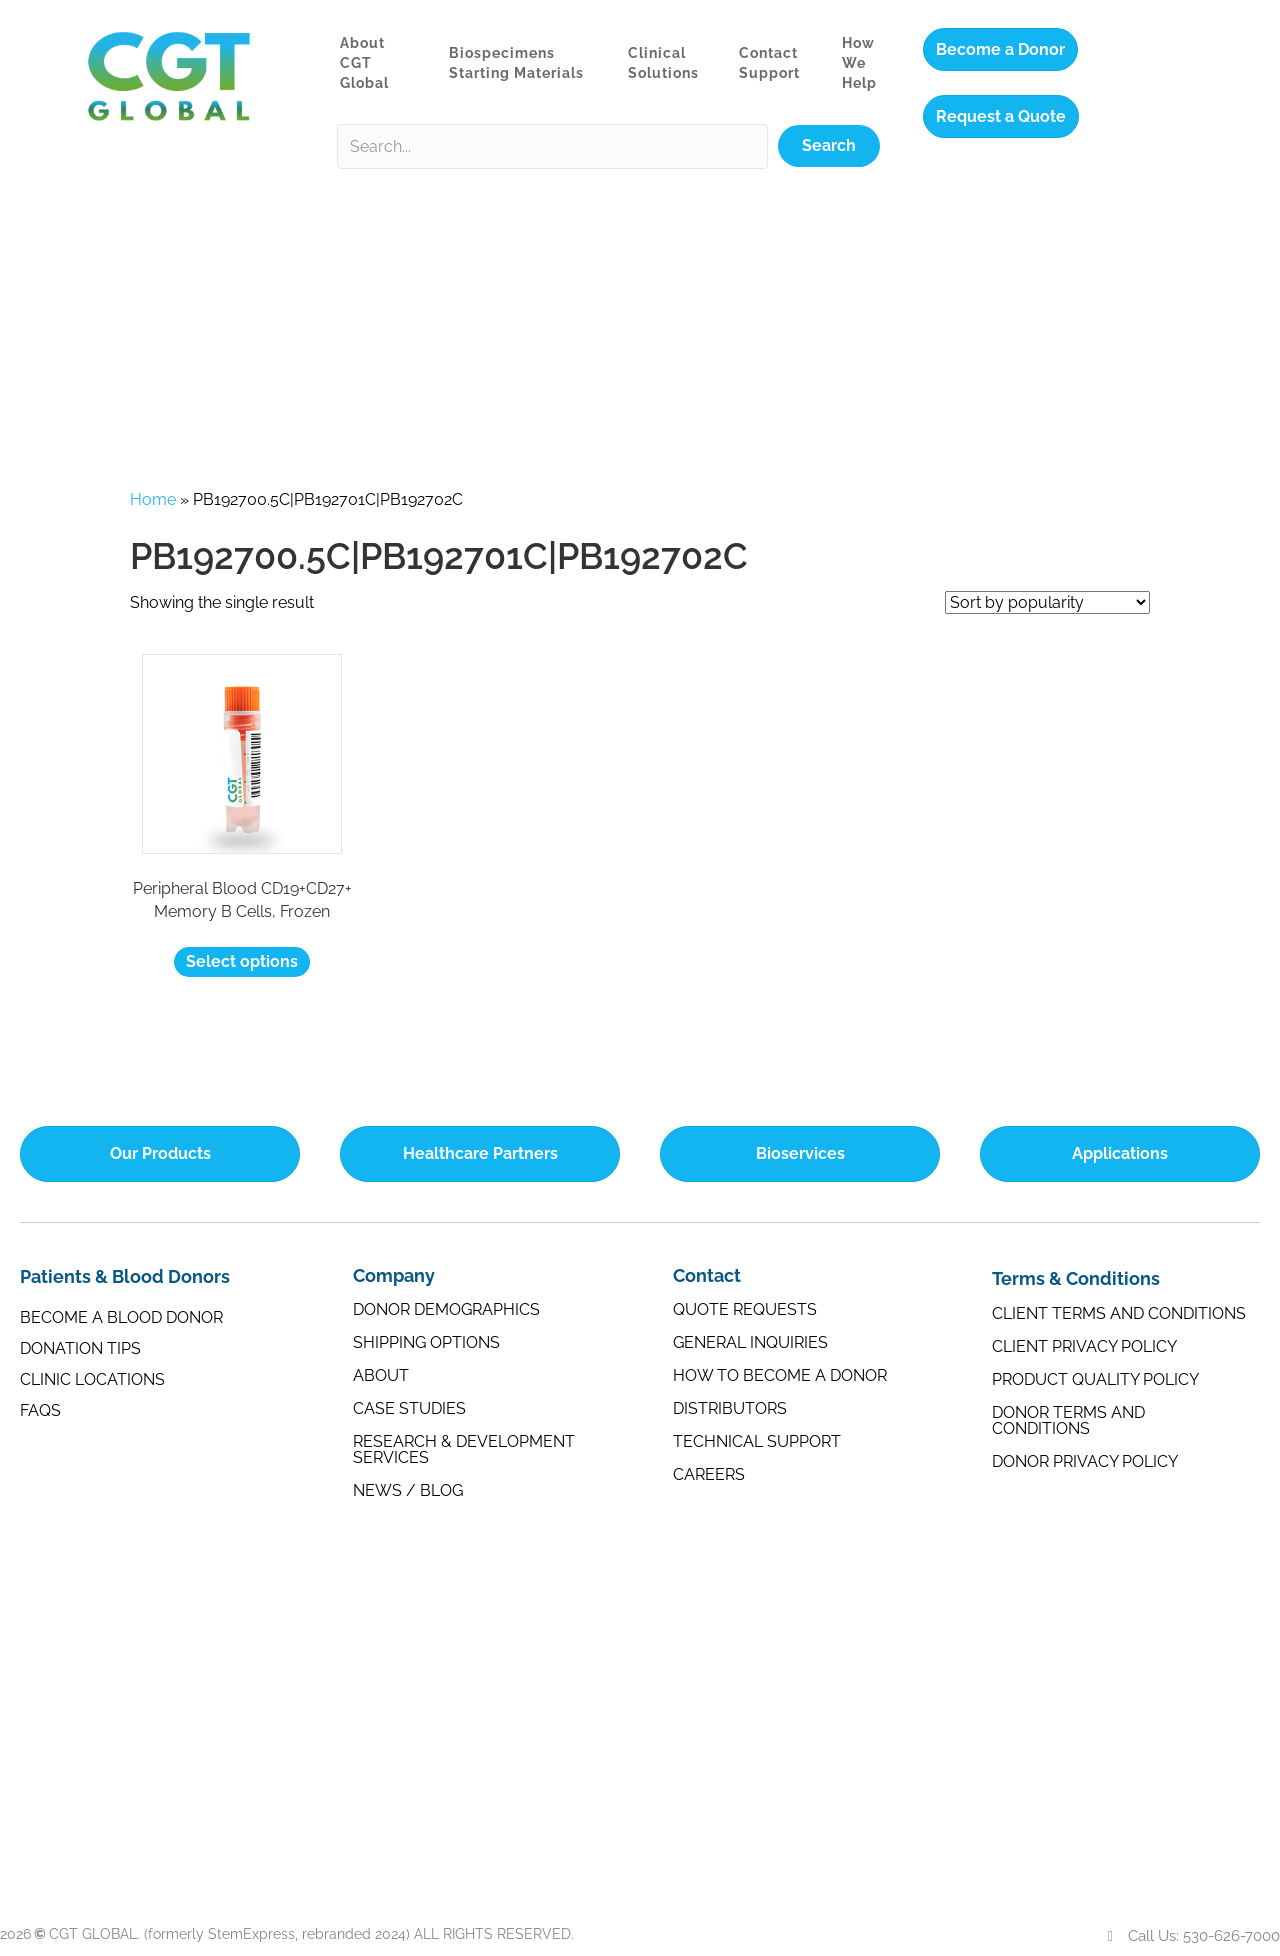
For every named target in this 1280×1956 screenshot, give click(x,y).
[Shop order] (1047, 602)
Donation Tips (80, 1348)
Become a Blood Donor (121, 1317)
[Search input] (553, 146)
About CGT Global (364, 63)
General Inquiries (750, 1342)
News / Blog (408, 1490)
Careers (709, 1474)
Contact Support (769, 63)
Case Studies (409, 1408)
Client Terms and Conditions (1119, 1313)
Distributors (730, 1408)
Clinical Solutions (663, 63)
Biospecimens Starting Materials (516, 63)
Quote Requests (745, 1309)
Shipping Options (426, 1342)
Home (153, 499)
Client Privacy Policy (1084, 1346)
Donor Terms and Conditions (1068, 1420)
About (381, 1375)
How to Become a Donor (780, 1375)
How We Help (859, 63)
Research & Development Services (464, 1449)
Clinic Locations (92, 1379)
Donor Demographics (446, 1309)
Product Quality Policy (1095, 1379)
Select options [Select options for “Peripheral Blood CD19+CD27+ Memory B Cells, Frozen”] (242, 961)
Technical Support (757, 1441)
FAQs (40, 1410)
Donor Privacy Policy (1085, 1461)
